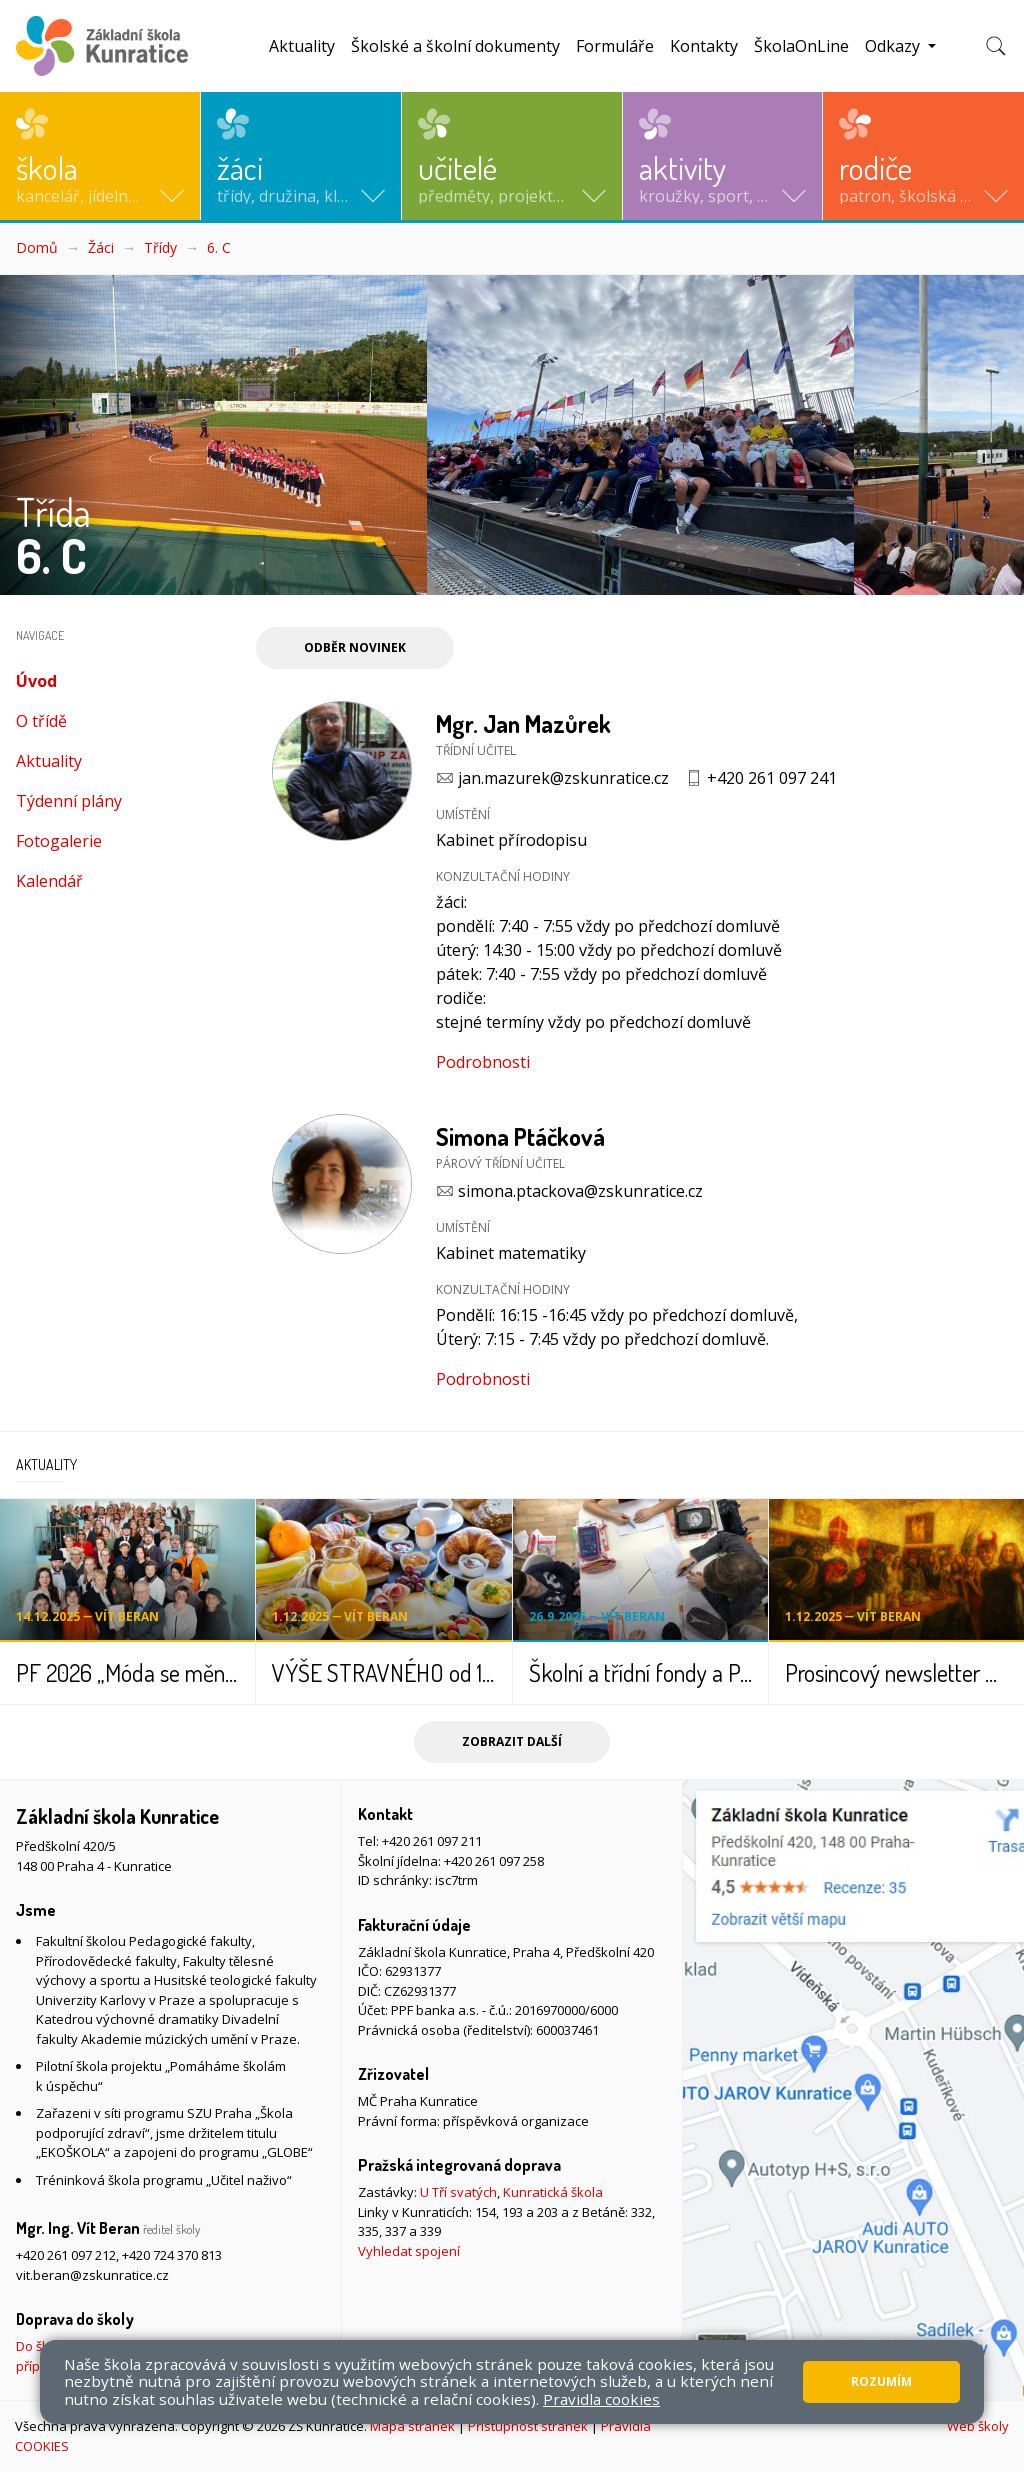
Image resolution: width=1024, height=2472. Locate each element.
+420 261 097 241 (772, 778)
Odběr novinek (355, 647)
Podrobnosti (483, 1062)
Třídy (160, 247)
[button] (100, 156)
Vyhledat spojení (409, 2251)
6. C (219, 247)
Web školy (978, 2426)
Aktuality (302, 46)
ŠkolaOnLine (801, 46)
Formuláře (615, 46)
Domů (37, 247)
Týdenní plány (69, 801)
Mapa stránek (412, 2426)
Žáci (101, 247)
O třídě (41, 721)
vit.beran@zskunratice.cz (92, 2275)
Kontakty (704, 46)
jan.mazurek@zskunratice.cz (563, 778)
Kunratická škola (553, 2192)
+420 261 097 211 (432, 1841)
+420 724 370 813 (172, 2255)
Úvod (76, 680)
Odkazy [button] (894, 46)
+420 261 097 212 (66, 2255)
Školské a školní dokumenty (455, 46)
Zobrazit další (512, 1741)
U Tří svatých (458, 2192)
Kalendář (49, 881)
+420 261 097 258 (494, 1861)
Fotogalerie (59, 841)
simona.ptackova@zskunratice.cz (580, 1191)
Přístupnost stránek (528, 2426)
